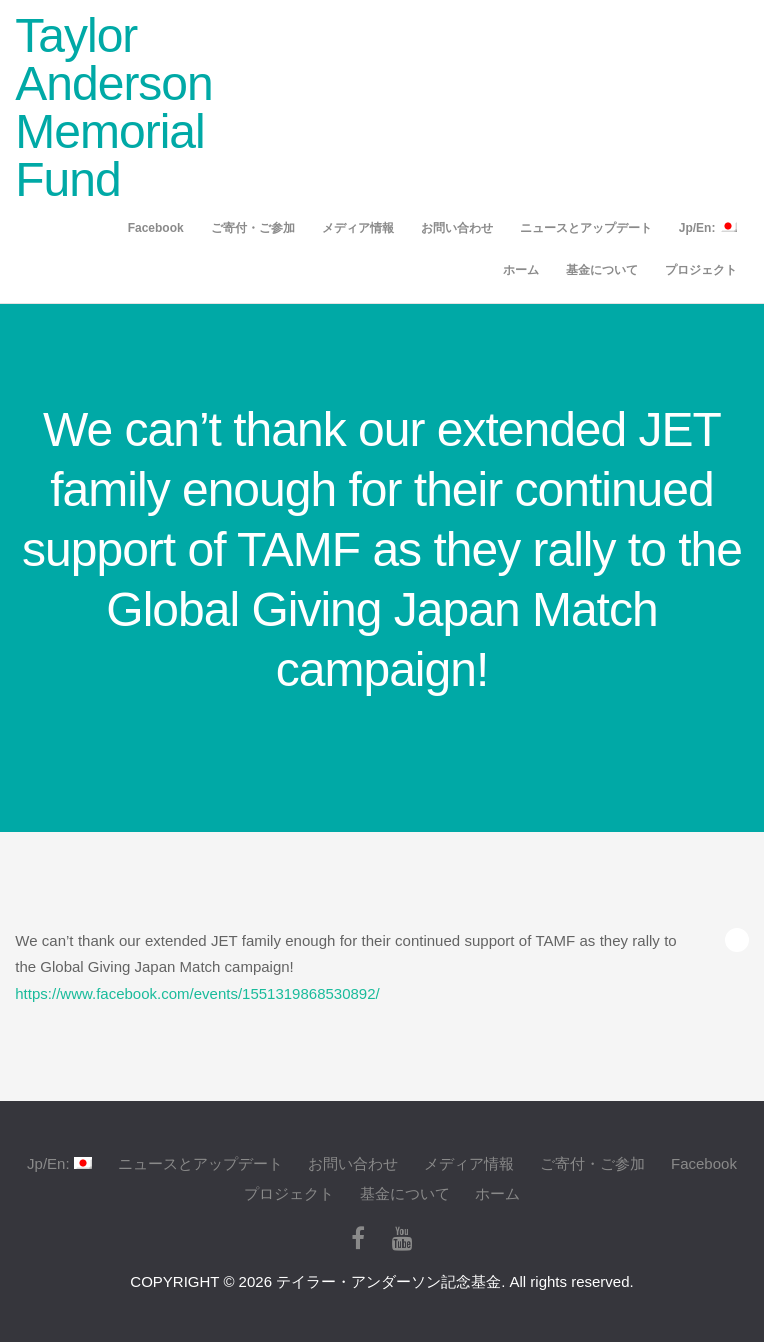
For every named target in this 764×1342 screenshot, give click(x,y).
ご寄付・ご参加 (253, 228)
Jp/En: (708, 227)
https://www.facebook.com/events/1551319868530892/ (197, 993)
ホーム (521, 270)
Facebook (156, 228)
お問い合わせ (457, 228)
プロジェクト (701, 270)
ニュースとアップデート (586, 228)
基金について (602, 270)
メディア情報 (358, 228)
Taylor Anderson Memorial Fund (113, 107)
